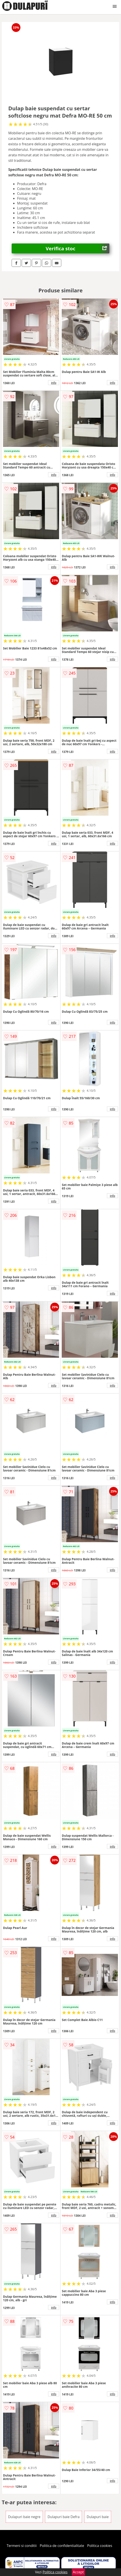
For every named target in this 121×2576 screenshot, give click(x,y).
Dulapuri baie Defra (63, 2516)
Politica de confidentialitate (62, 2545)
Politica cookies (99, 2545)
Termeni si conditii (22, 2545)
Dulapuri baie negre (24, 2516)
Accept (78, 2572)
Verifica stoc (77, 248)
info (53, 383)
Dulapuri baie (98, 2516)
